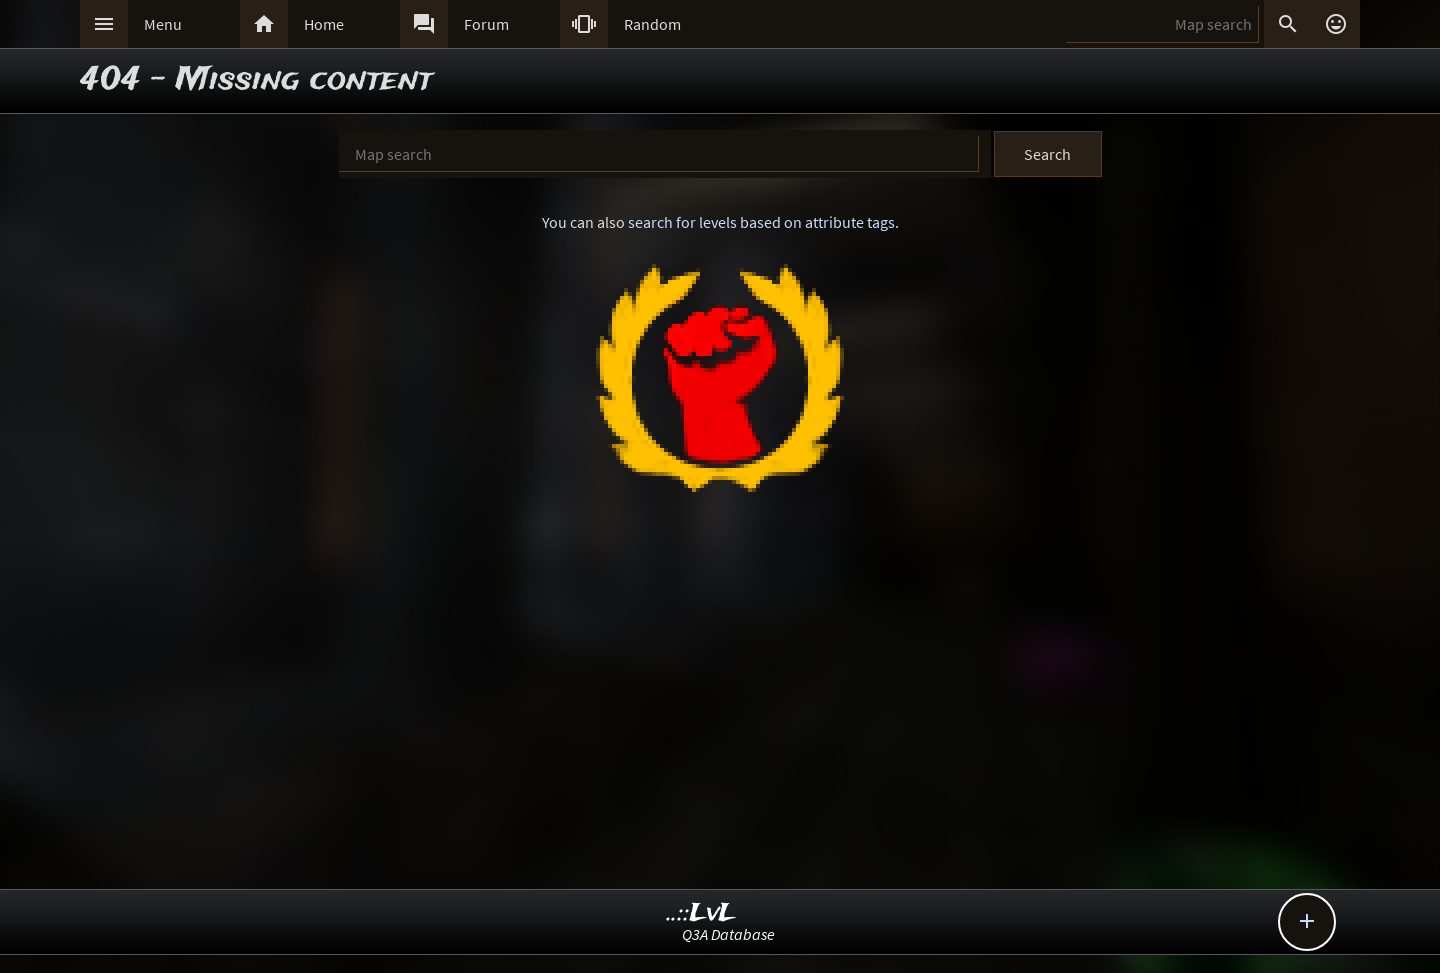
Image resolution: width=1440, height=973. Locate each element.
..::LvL (701, 913)
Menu (163, 24)
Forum (486, 24)
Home (324, 24)
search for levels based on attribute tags (761, 222)
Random (652, 24)
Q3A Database (728, 934)
